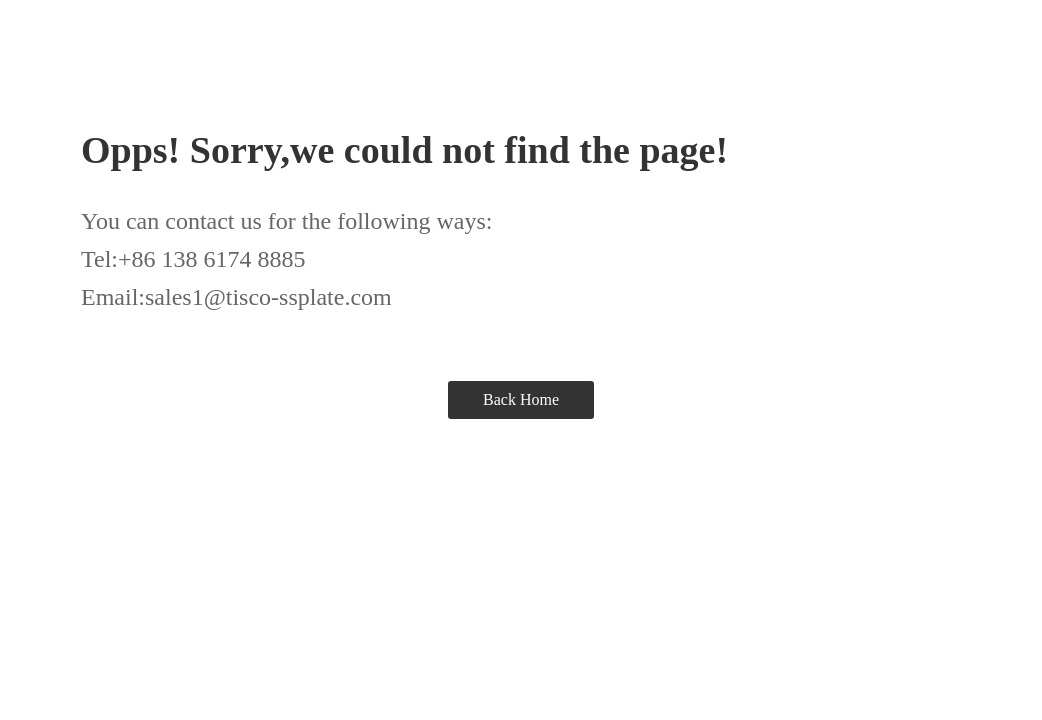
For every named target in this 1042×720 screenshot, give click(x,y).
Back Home (521, 399)
